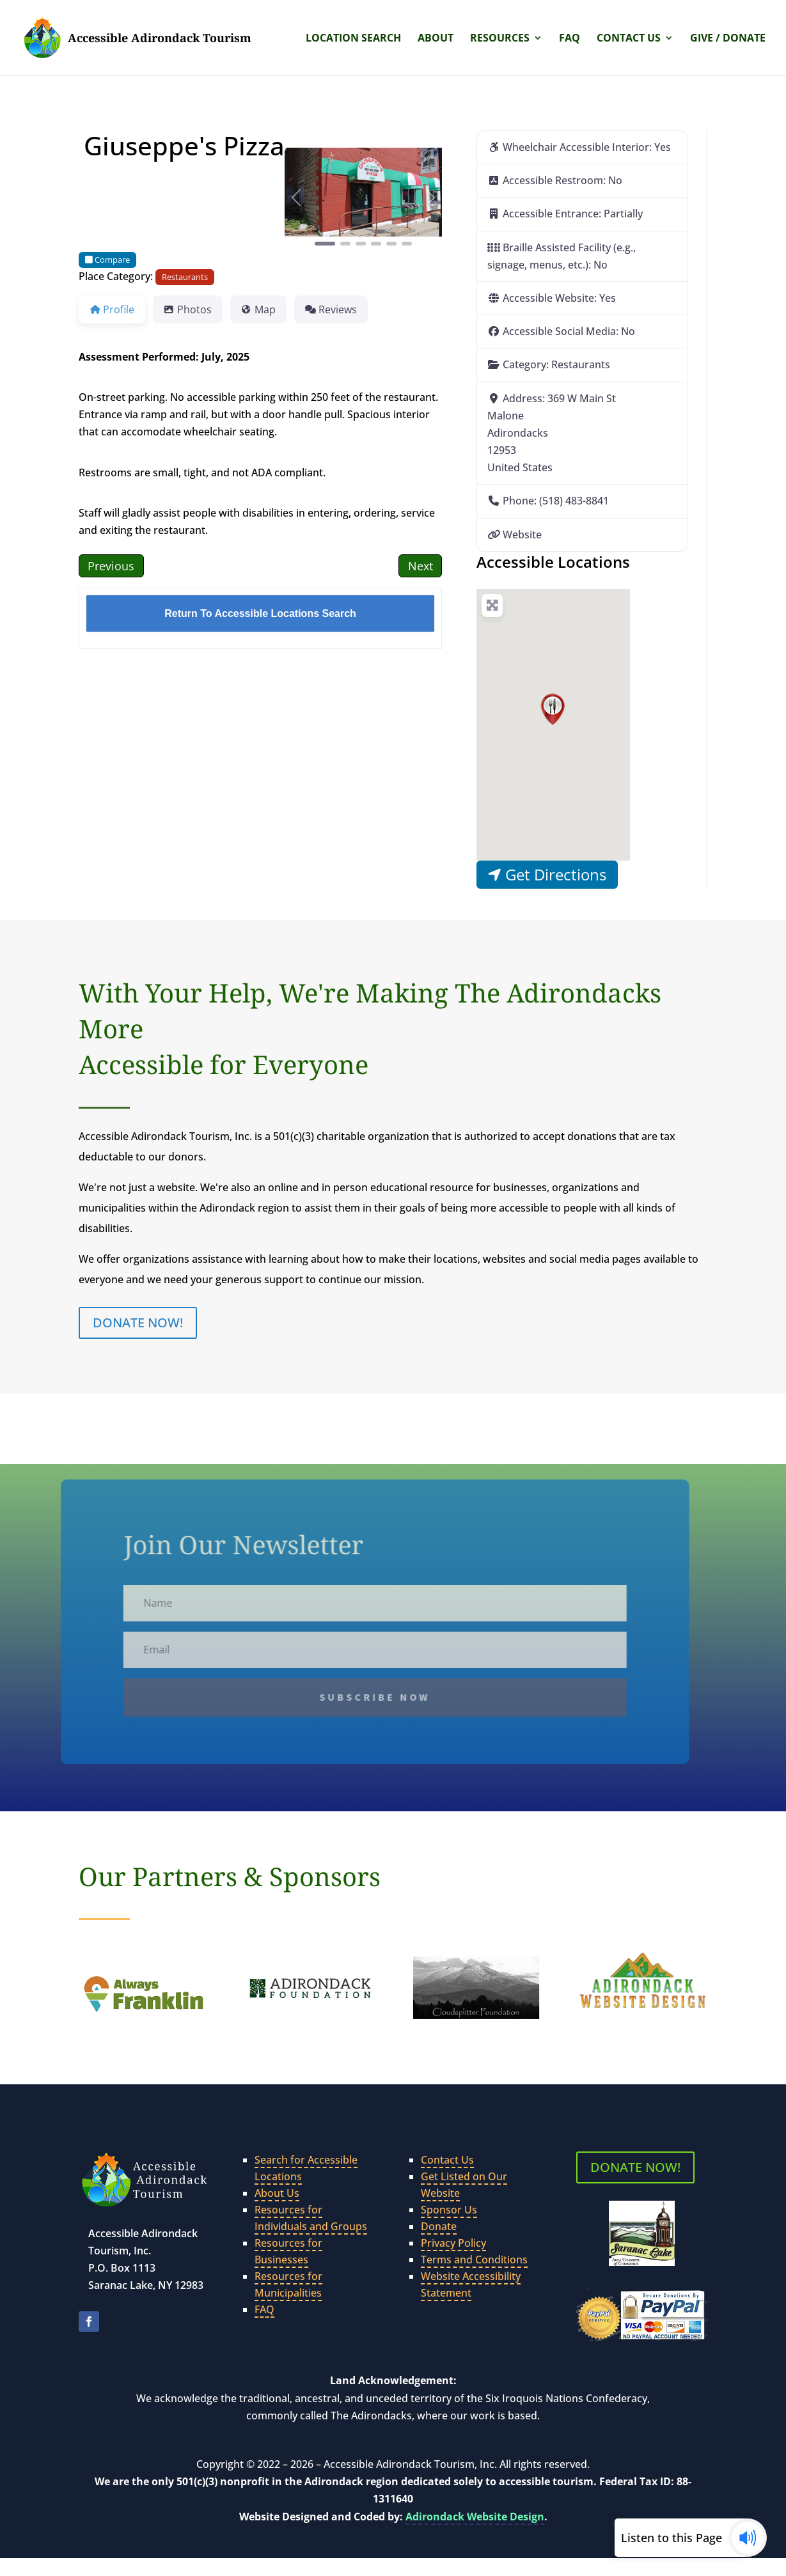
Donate (439, 2226)
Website (522, 534)
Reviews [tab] (331, 309)
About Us (277, 2193)
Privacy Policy (453, 2243)
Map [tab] (258, 309)
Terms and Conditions (474, 2259)
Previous (111, 566)
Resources (500, 39)
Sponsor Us (449, 2210)
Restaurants (185, 277)
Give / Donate (728, 39)
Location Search (353, 39)
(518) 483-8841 (574, 501)
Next (420, 566)
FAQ (569, 39)
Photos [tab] (188, 309)
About (435, 39)
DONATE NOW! (138, 1322)
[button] (296, 198)
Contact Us (629, 39)
